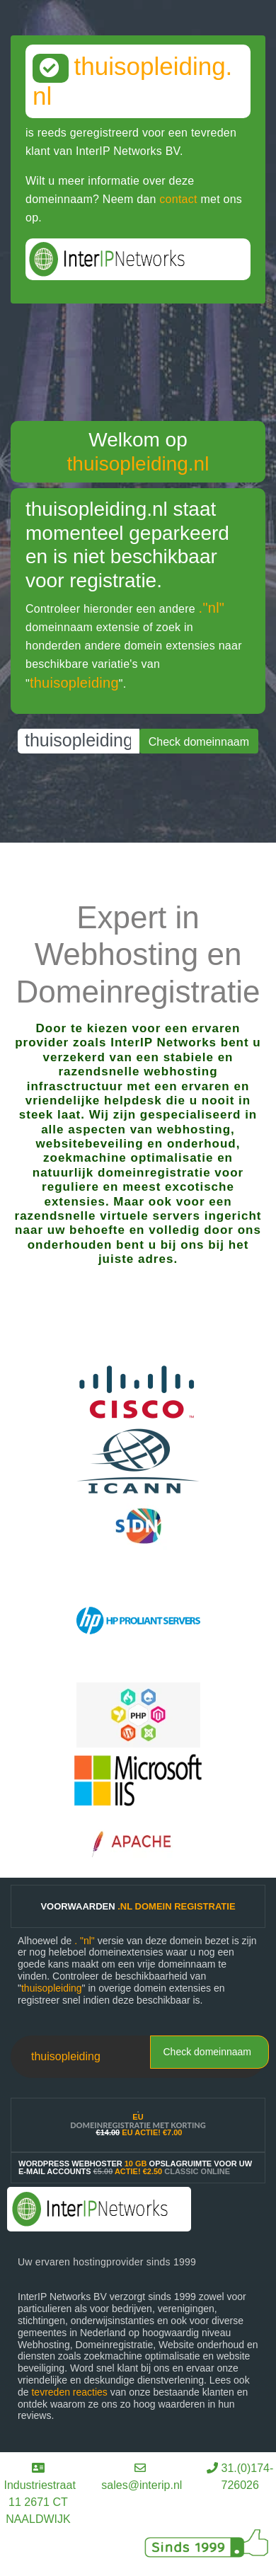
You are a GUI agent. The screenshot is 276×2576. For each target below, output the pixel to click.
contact (178, 199)
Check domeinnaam (207, 2051)
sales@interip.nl (141, 2485)
